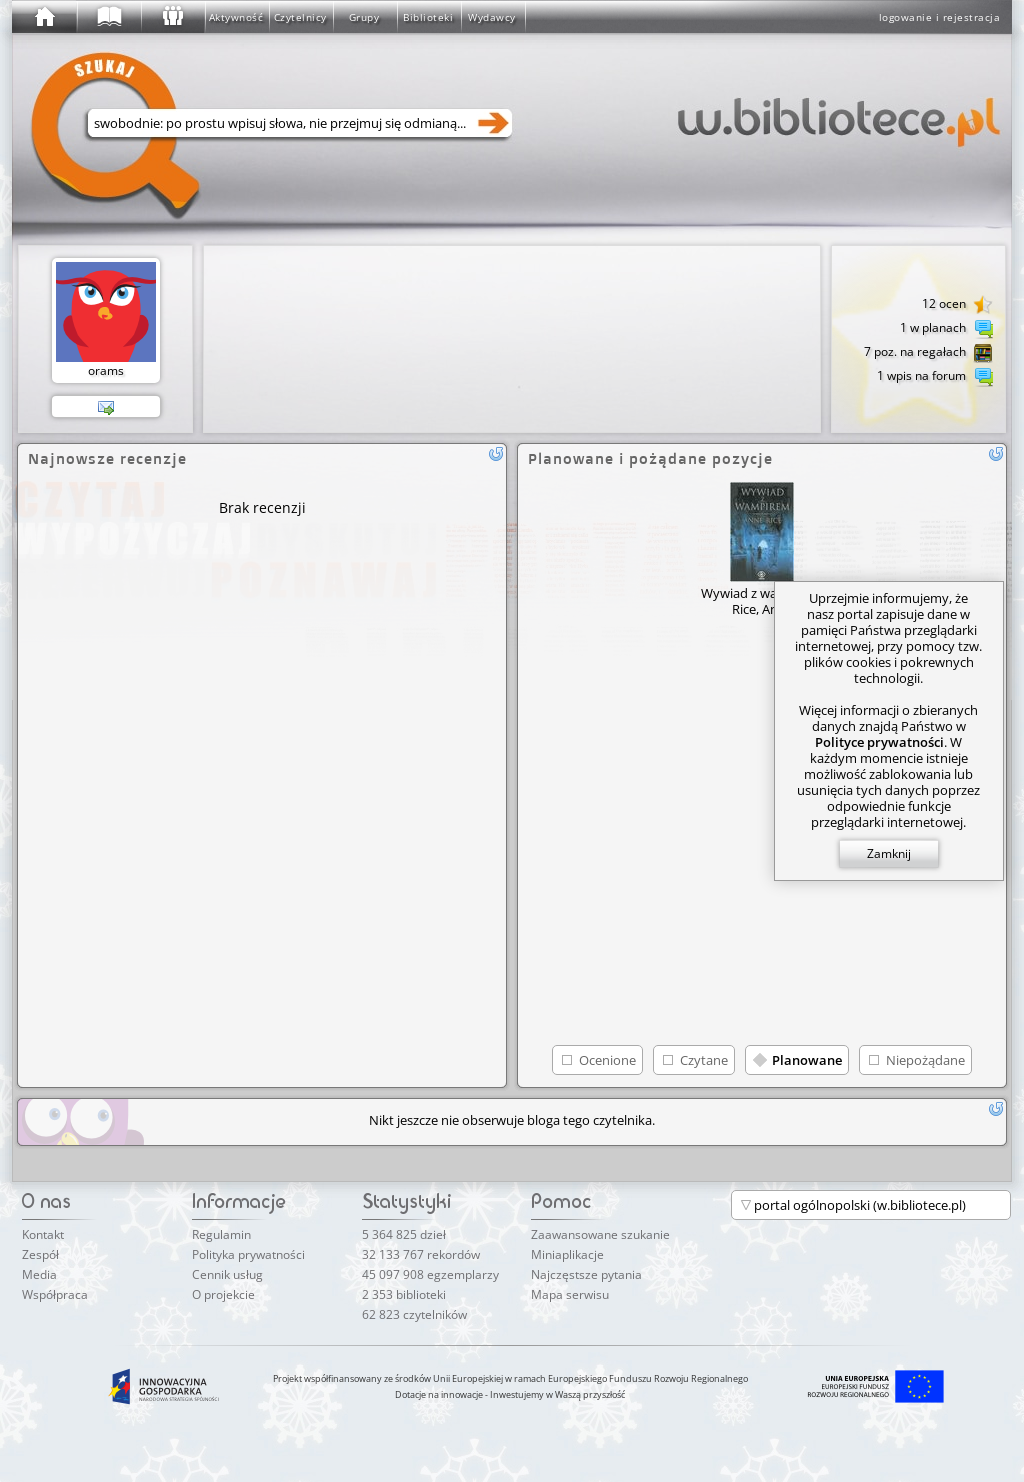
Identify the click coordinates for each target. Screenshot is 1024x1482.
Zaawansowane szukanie (600, 1234)
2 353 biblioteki (404, 1294)
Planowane (807, 1060)
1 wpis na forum (935, 377)
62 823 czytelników (414, 1314)
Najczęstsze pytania (586, 1274)
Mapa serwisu (570, 1294)
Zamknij (889, 853)
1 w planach (946, 329)
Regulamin (221, 1234)
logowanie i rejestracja (940, 17)
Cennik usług (227, 1274)
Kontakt (43, 1234)
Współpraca (55, 1294)
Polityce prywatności (879, 742)
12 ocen (957, 305)
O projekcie (223, 1294)
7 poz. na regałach (928, 353)
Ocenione (607, 1060)
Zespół (40, 1254)
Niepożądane (925, 1060)
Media (39, 1274)
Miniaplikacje (567, 1254)
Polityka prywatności (248, 1254)
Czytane (704, 1060)
